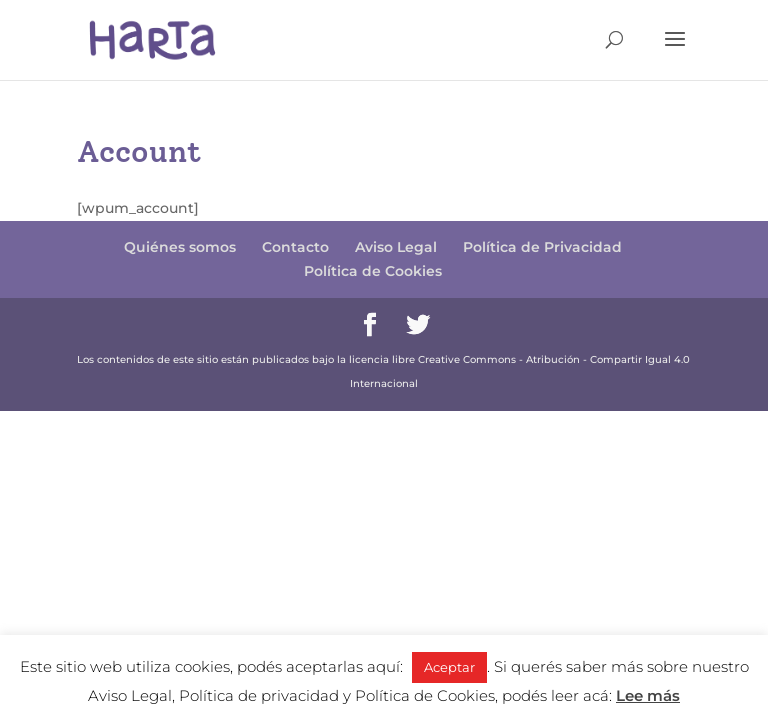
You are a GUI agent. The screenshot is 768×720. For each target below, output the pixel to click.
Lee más (648, 695)
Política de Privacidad (542, 247)
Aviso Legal (396, 247)
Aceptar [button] (449, 667)
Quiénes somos (180, 247)
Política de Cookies (373, 271)
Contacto (295, 247)
